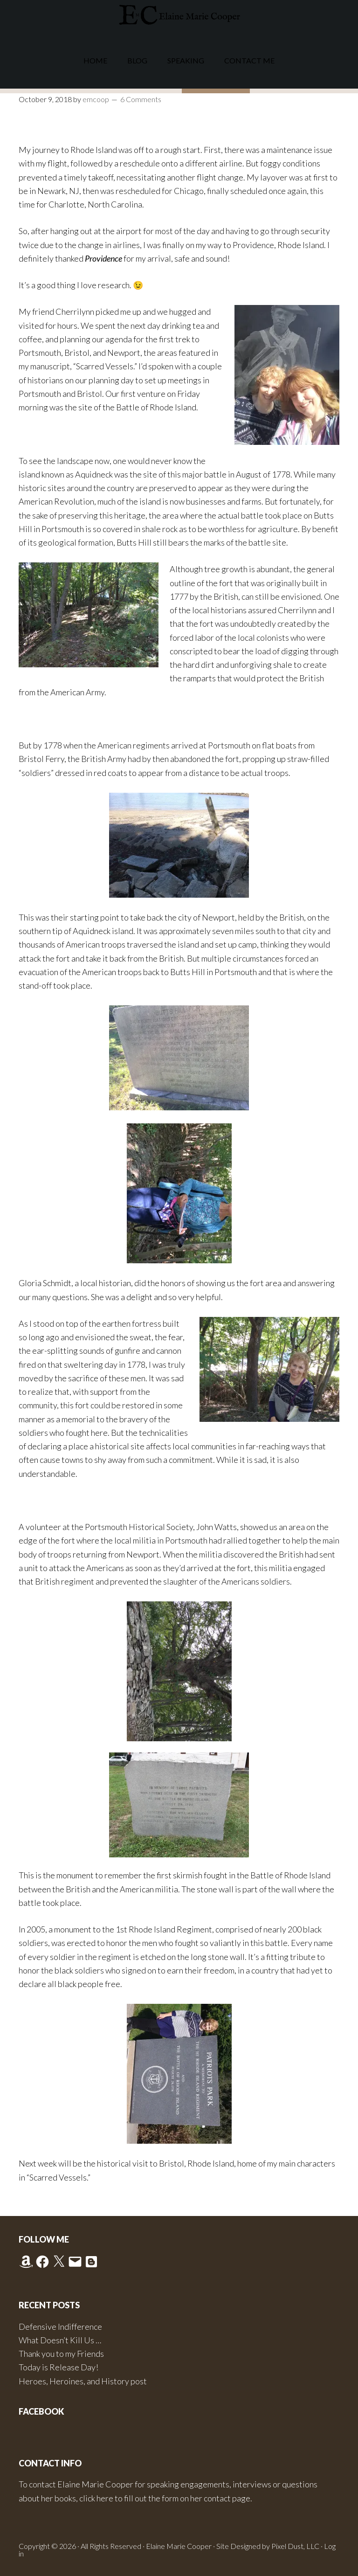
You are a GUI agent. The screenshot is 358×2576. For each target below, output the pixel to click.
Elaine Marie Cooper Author (179, 16)
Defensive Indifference (60, 2326)
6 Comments (140, 99)
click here (96, 2498)
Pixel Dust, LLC (295, 2545)
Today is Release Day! (58, 2367)
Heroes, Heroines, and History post (83, 2381)
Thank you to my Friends (61, 2353)
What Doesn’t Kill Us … (60, 2340)
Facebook (41, 2411)
